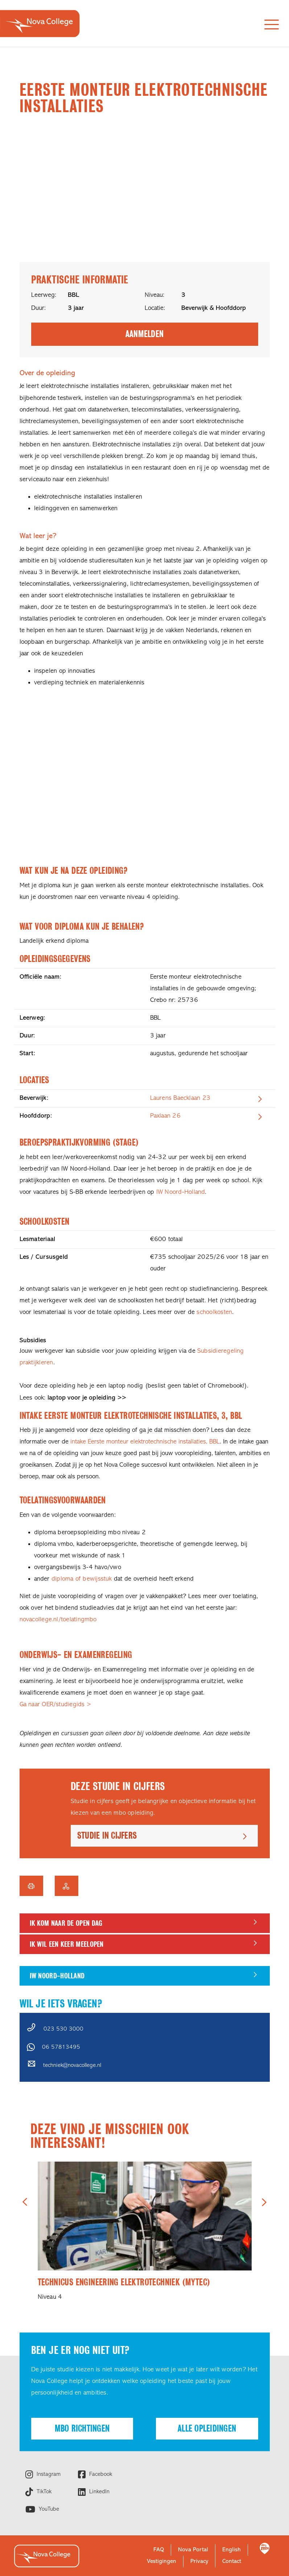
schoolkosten (214, 1312)
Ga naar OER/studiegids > (55, 1704)
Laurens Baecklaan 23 (180, 1098)
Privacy (199, 2561)
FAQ (158, 2550)
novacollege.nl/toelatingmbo (58, 1619)
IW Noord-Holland (180, 1192)
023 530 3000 (63, 2029)
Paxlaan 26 (165, 1116)
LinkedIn (98, 2492)
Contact (231, 2561)
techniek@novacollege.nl (72, 2065)
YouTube (48, 2509)
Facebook (99, 2474)
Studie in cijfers (107, 1835)
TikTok (43, 2492)
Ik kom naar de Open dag (66, 1923)
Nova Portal (193, 2550)
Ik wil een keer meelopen (67, 1944)
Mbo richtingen (82, 2428)
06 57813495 (61, 2047)
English (231, 2550)
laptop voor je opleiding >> (87, 1398)
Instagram (48, 2474)
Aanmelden (144, 334)
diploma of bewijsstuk (81, 1579)
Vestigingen (161, 2561)
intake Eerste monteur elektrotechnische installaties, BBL (145, 1441)
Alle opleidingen (207, 2428)
